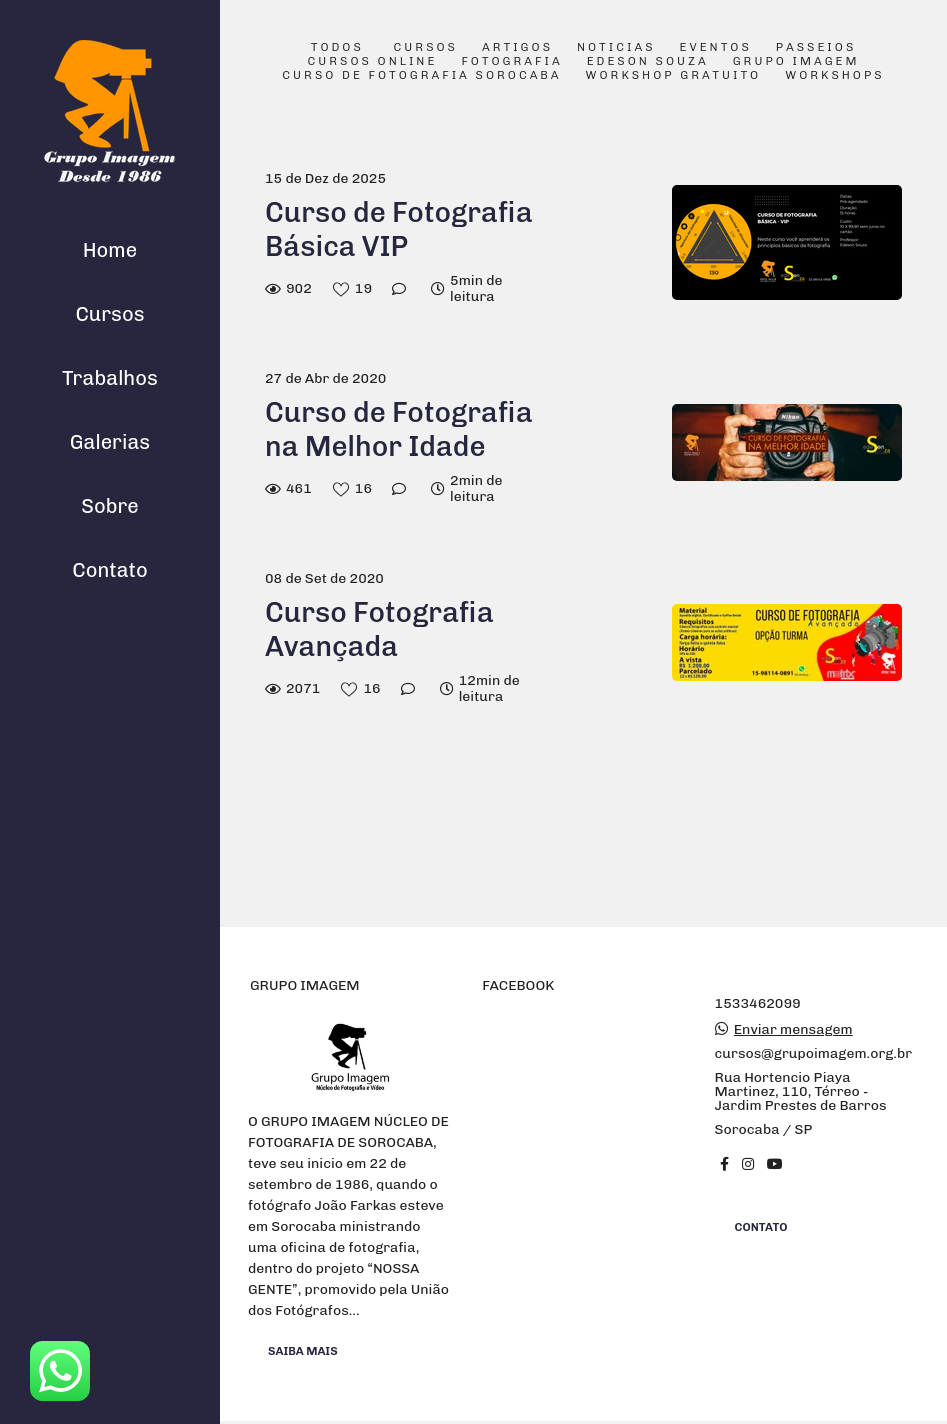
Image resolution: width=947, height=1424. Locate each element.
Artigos (517, 48)
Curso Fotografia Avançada (379, 629)
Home (110, 250)
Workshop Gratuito (674, 76)
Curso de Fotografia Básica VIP (399, 229)
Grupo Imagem (796, 62)
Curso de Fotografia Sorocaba (421, 76)
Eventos (716, 48)
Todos (337, 48)
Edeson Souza (648, 62)
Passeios (816, 48)
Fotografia (511, 62)
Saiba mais (303, 1351)
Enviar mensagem (793, 1030)
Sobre (110, 506)
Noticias (616, 48)
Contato (110, 570)
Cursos (109, 314)
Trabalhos (110, 378)
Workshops (834, 76)
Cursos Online (372, 62)
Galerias (110, 442)
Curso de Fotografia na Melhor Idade (399, 429)
